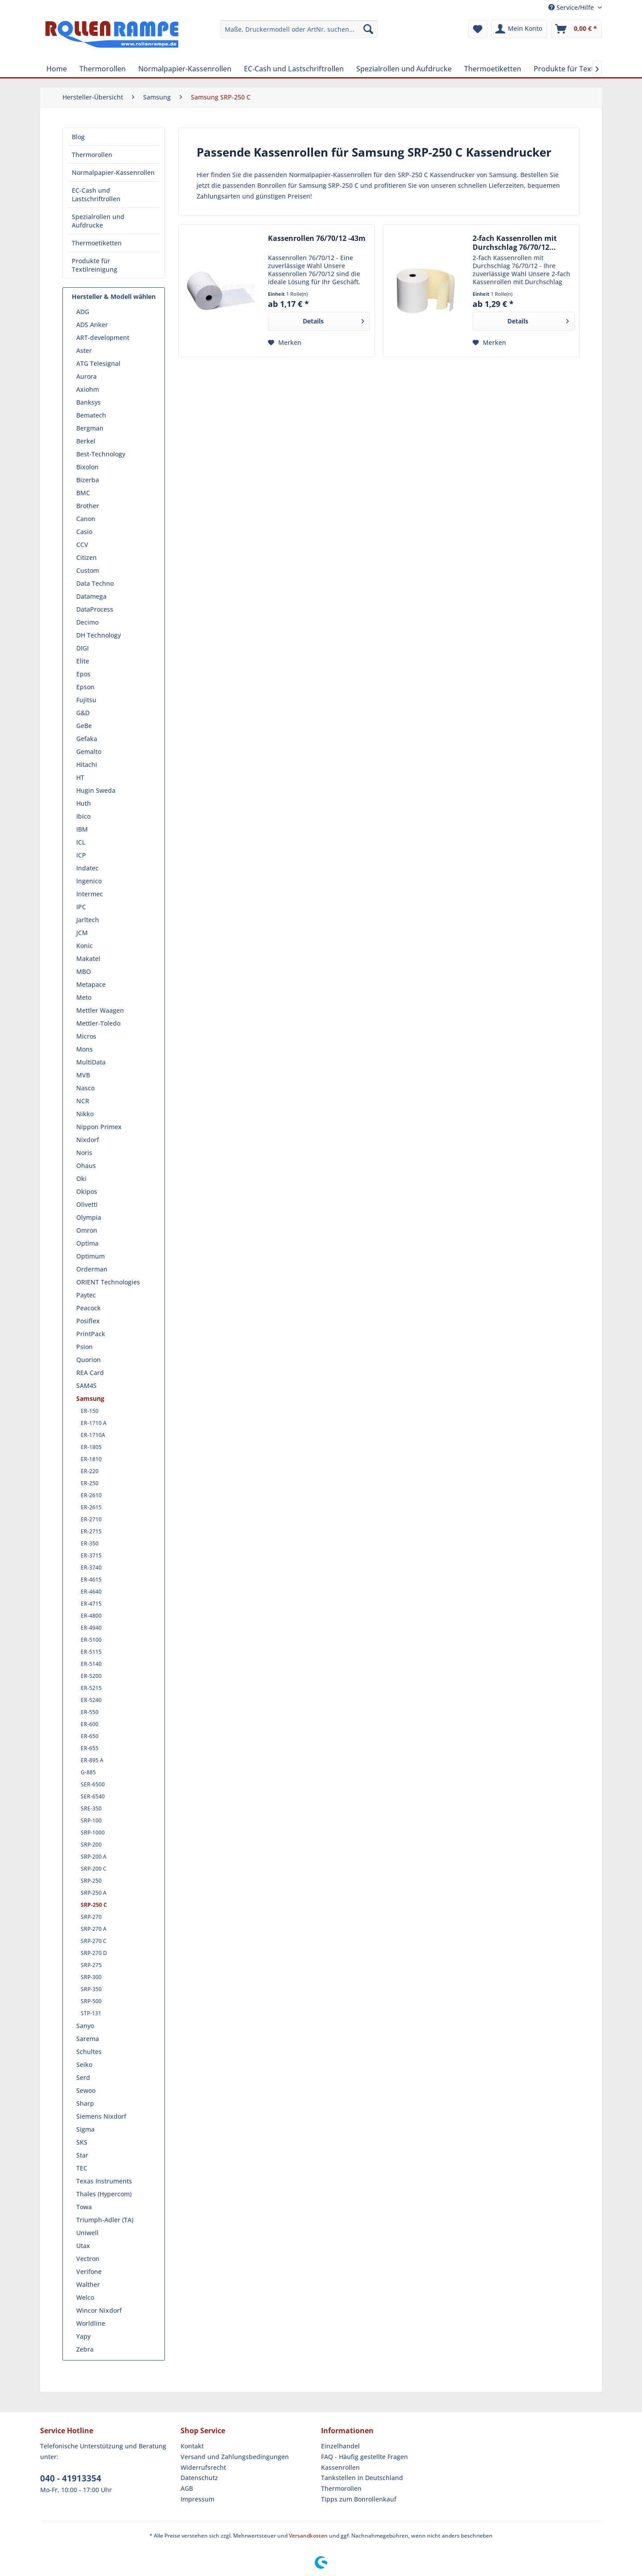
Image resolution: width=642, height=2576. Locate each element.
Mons (84, 1049)
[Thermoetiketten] (492, 68)
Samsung (90, 1398)
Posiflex (88, 1321)
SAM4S (86, 1385)
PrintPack (90, 1333)
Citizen (86, 557)
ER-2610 (91, 1495)
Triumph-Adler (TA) (104, 2220)
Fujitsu (86, 700)
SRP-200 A (94, 1856)
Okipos (86, 1191)
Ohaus (86, 1165)
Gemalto (88, 751)
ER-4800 (91, 1615)
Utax (83, 2245)
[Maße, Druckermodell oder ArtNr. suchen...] (299, 29)
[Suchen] (368, 29)
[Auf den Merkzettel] (284, 342)
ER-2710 (91, 1519)
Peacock (88, 1308)
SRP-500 (91, 2001)
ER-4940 (91, 1628)
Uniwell (87, 2232)
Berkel (85, 441)
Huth (83, 803)
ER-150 (90, 1411)
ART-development (102, 337)
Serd (83, 2077)
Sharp (85, 2103)
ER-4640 (91, 1591)
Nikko (85, 1114)
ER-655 (90, 1748)
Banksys (88, 402)
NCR (82, 1101)
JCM (82, 932)
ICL (80, 842)
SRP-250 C (94, 1905)
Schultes (89, 2051)
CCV (82, 544)
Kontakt (192, 2446)
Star (82, 2155)
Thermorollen (92, 154)
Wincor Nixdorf (99, 2310)
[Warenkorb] (576, 29)
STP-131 (91, 2013)
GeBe (84, 725)
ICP (81, 855)
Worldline (90, 2323)
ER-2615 (91, 1507)
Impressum (197, 2499)
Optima (87, 1243)
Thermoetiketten (97, 243)
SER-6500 (93, 1784)
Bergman (89, 428)
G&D (83, 712)
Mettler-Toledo (98, 1023)
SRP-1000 (93, 1832)
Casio (84, 531)
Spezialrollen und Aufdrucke (98, 220)
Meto (83, 997)
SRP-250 (91, 1880)
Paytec (86, 1295)
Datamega (91, 596)
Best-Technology (100, 454)
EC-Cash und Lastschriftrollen (96, 194)
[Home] (56, 68)
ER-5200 (91, 1676)
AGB (187, 2488)
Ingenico (89, 881)
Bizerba (87, 480)
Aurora (86, 376)
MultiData (91, 1062)
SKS (81, 2142)
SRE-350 (91, 1808)
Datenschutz (199, 2477)
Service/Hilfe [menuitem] (572, 7)
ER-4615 (91, 1579)
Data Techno (95, 583)
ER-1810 (91, 1459)
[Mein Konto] (519, 29)
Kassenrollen (340, 2467)
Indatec (87, 868)
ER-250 (90, 1483)
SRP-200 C (94, 1868)
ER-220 (90, 1471)
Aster (84, 350)
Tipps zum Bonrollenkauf (358, 2499)
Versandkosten (308, 2535)
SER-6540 (93, 1796)
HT (80, 777)
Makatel (88, 958)
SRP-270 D (94, 1953)
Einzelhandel (340, 2446)
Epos (83, 674)
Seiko (84, 2064)
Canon (85, 518)
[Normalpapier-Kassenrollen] (185, 68)
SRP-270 (91, 1917)
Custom (87, 570)
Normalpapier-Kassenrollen (113, 172)
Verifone (89, 2271)
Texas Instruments (104, 2181)
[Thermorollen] (102, 68)
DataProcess (94, 609)
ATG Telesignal (98, 363)
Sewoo (85, 2090)
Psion (84, 1346)
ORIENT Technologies (108, 1282)
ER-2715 (91, 1531)
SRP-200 (91, 1844)
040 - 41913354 (70, 2478)
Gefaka (86, 738)
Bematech (91, 415)
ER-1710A (93, 1435)
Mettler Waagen (100, 1010)
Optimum (90, 1256)
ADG (82, 311)
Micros (86, 1036)
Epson (85, 687)
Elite (82, 661)
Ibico (83, 816)
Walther (88, 2284)
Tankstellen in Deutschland (362, 2477)
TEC (81, 2168)
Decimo (87, 622)
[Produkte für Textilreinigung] (581, 68)
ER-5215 (91, 1688)
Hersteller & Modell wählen (114, 296)
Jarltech (87, 919)
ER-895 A (92, 1760)
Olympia (88, 1217)
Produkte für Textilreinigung (94, 265)
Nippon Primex (99, 1126)
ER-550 (90, 1712)
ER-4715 (91, 1603)
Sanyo (85, 2025)
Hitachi (86, 764)
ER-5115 (91, 1652)
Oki (81, 1178)
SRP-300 (91, 1977)
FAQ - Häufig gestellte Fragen (364, 2456)
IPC (81, 907)
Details (333, 319)
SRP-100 (91, 1820)
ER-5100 (91, 1640)
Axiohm (87, 389)
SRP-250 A (94, 1893)
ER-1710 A (94, 1423)
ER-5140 (91, 1664)
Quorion (88, 1359)
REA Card (90, 1372)
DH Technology (98, 635)
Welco (85, 2297)
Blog (78, 137)
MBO (83, 971)
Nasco (85, 1088)
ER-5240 (91, 1700)
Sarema (87, 2038)
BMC (83, 493)
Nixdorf (87, 1139)
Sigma (85, 2129)
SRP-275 (91, 1965)
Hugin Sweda (95, 790)
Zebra (85, 2349)
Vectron (87, 2258)
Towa (84, 2207)
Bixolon (87, 467)
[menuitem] (299, 29)
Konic (84, 945)
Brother (87, 505)
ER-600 (90, 1724)
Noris (84, 1152)
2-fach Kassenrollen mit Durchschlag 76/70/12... (515, 243)
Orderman (91, 1269)
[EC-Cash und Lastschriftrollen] (294, 68)
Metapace (91, 984)
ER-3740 (91, 1567)
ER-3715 (91, 1555)
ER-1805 (91, 1447)
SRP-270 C (94, 1941)
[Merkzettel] (477, 29)
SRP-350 (91, 1989)
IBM (82, 829)
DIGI (82, 648)
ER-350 (90, 1543)
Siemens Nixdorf (101, 2116)
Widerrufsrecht (203, 2467)
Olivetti (87, 1204)
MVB (83, 1075)
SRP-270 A (94, 1929)
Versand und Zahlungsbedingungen (235, 2456)
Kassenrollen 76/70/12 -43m (317, 238)
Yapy (83, 2336)
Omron (86, 1230)
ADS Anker (92, 324)
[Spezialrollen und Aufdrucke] (404, 68)
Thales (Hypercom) (104, 2194)
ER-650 (90, 1736)
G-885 (88, 1772)
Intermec (89, 894)
